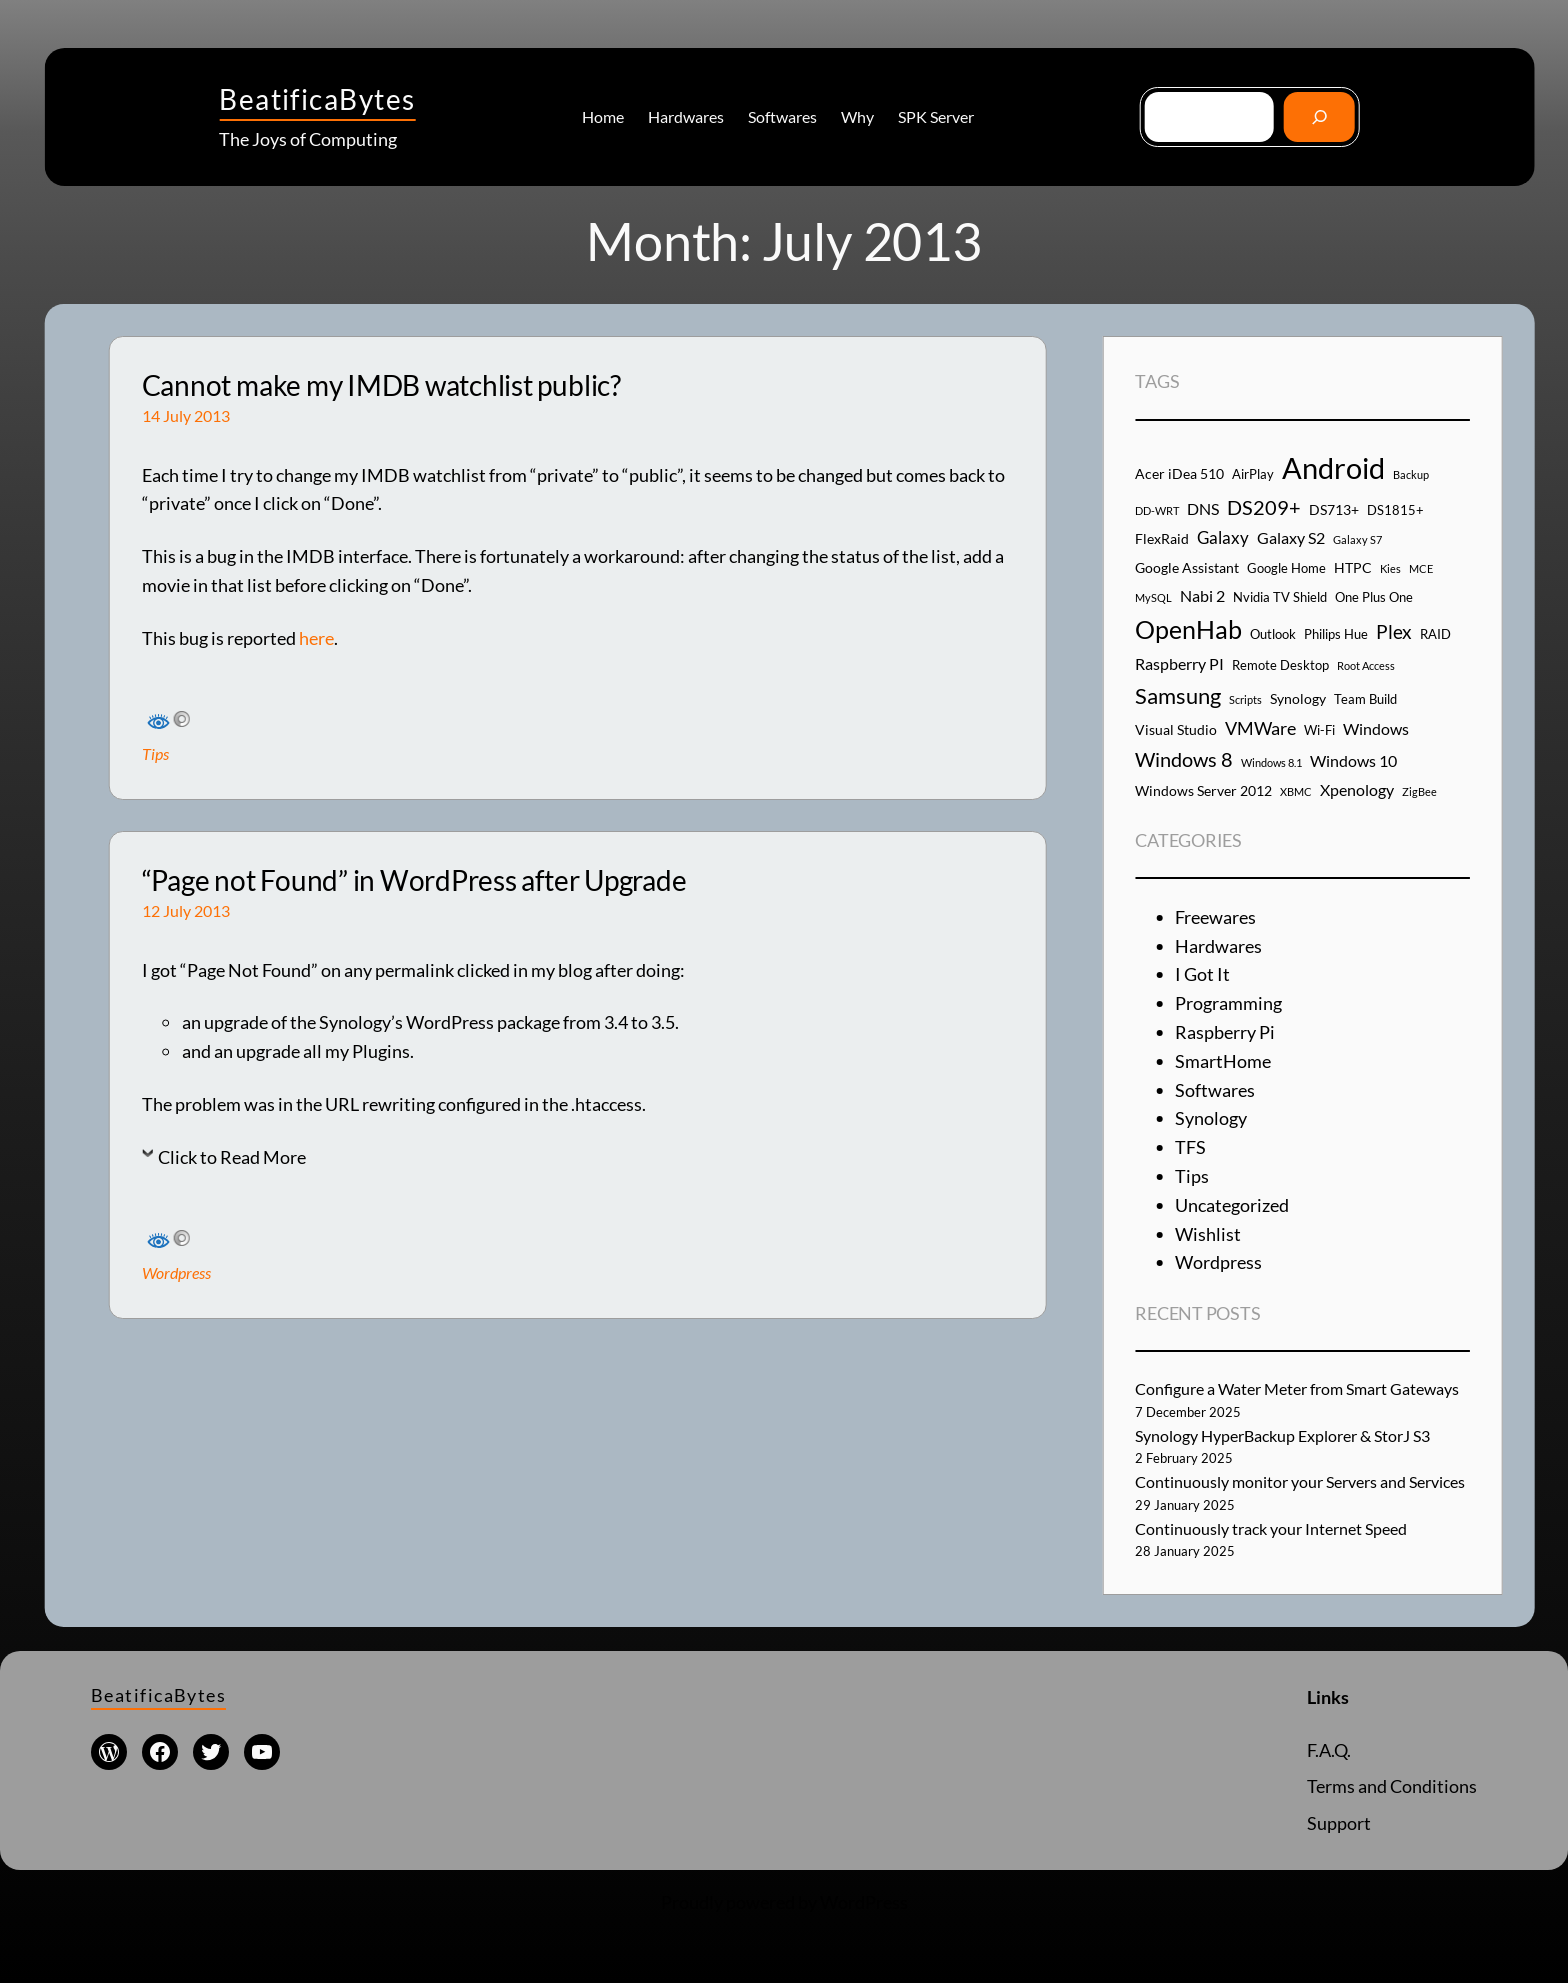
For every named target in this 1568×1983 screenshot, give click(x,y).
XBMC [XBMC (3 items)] (1296, 791)
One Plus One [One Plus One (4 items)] (1374, 597)
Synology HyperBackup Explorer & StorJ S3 (1282, 1435)
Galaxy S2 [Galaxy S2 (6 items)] (1291, 537)
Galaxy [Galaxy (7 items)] (1223, 537)
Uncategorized (1232, 1205)
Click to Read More (232, 1157)
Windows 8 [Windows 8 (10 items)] (1184, 759)
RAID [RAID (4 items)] (1435, 634)
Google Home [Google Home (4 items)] (1286, 568)
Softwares (1215, 1090)
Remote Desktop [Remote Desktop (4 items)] (1280, 665)
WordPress (864, 1902)
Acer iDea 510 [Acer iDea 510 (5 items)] (1179, 473)
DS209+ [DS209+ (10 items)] (1264, 507)
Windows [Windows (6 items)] (1376, 728)
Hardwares (1218, 946)
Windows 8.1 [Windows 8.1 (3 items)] (1271, 762)
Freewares (1215, 917)
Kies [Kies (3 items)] (1390, 568)
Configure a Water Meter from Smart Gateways (1297, 1388)
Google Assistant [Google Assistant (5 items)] (1187, 567)
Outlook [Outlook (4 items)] (1273, 634)
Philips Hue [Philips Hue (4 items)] (1336, 634)
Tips (155, 753)
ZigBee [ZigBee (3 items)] (1419, 791)
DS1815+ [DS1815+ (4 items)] (1395, 510)
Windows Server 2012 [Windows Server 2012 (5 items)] (1203, 790)
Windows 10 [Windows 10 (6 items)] (1353, 760)
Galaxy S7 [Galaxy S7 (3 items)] (1357, 539)
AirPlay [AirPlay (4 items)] (1253, 474)
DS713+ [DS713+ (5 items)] (1334, 509)
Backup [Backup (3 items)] (1411, 474)
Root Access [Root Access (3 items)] (1366, 665)
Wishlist (1208, 1234)
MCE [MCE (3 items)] (1421, 568)
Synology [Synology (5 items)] (1298, 698)
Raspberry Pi (1225, 1032)
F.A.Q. (1329, 1750)
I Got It (1202, 974)
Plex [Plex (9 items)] (1394, 631)
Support (1339, 1823)
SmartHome (1223, 1061)
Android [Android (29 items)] (1333, 467)
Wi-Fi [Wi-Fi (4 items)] (1319, 730)
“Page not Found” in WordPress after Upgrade (414, 880)
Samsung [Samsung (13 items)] (1178, 695)
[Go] (1319, 116)
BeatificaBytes (317, 99)
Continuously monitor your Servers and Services (1300, 1481)
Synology (1211, 1118)
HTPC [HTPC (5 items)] (1353, 567)
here (316, 638)
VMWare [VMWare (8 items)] (1260, 728)
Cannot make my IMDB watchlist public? (381, 385)
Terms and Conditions (1392, 1786)
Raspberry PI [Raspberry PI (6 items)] (1179, 663)
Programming (1228, 1003)
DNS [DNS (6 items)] (1203, 508)
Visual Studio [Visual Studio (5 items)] (1176, 729)
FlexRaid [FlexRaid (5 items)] (1162, 538)
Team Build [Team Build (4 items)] (1365, 699)
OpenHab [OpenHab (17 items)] (1188, 629)
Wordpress (176, 1272)
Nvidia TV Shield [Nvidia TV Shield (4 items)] (1280, 597)
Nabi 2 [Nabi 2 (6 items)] (1202, 595)
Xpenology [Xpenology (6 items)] (1357, 789)
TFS (1190, 1147)
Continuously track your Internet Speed (1271, 1528)
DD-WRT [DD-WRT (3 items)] (1157, 510)
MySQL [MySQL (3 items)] (1153, 597)
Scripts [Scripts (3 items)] (1245, 699)
